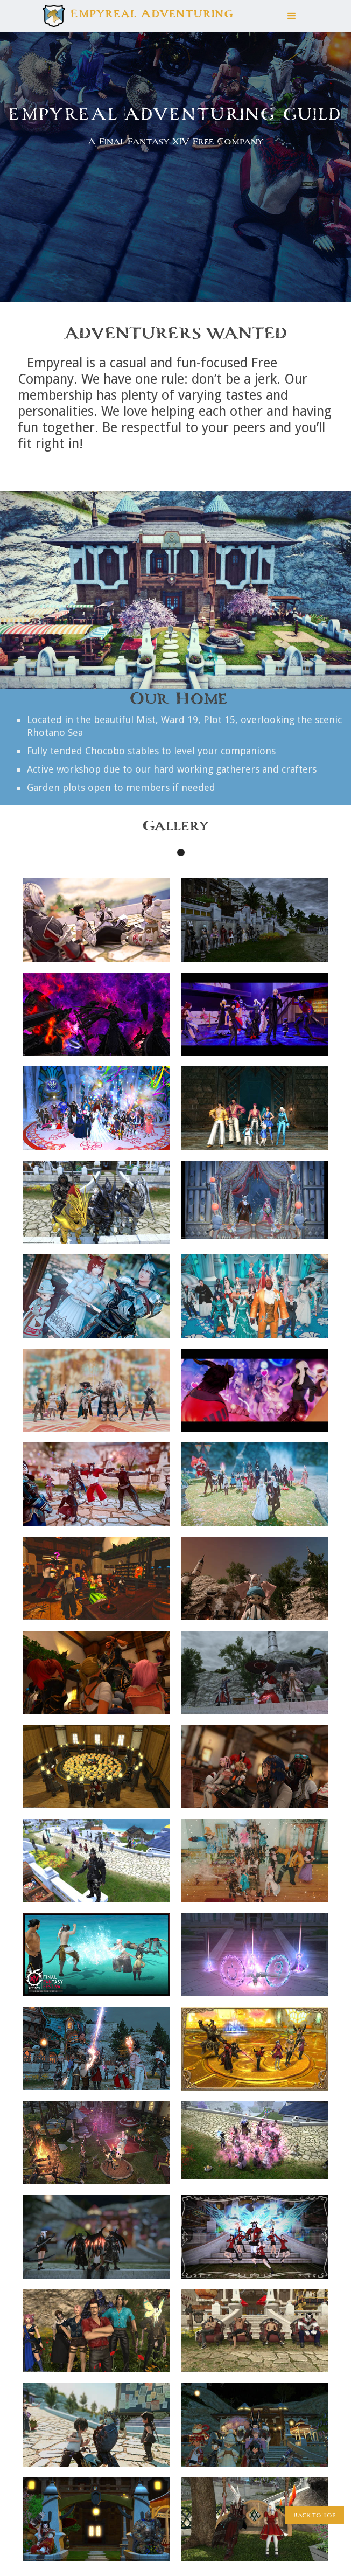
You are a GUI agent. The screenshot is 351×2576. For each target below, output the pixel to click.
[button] (292, 16)
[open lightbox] (96, 920)
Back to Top (314, 2515)
